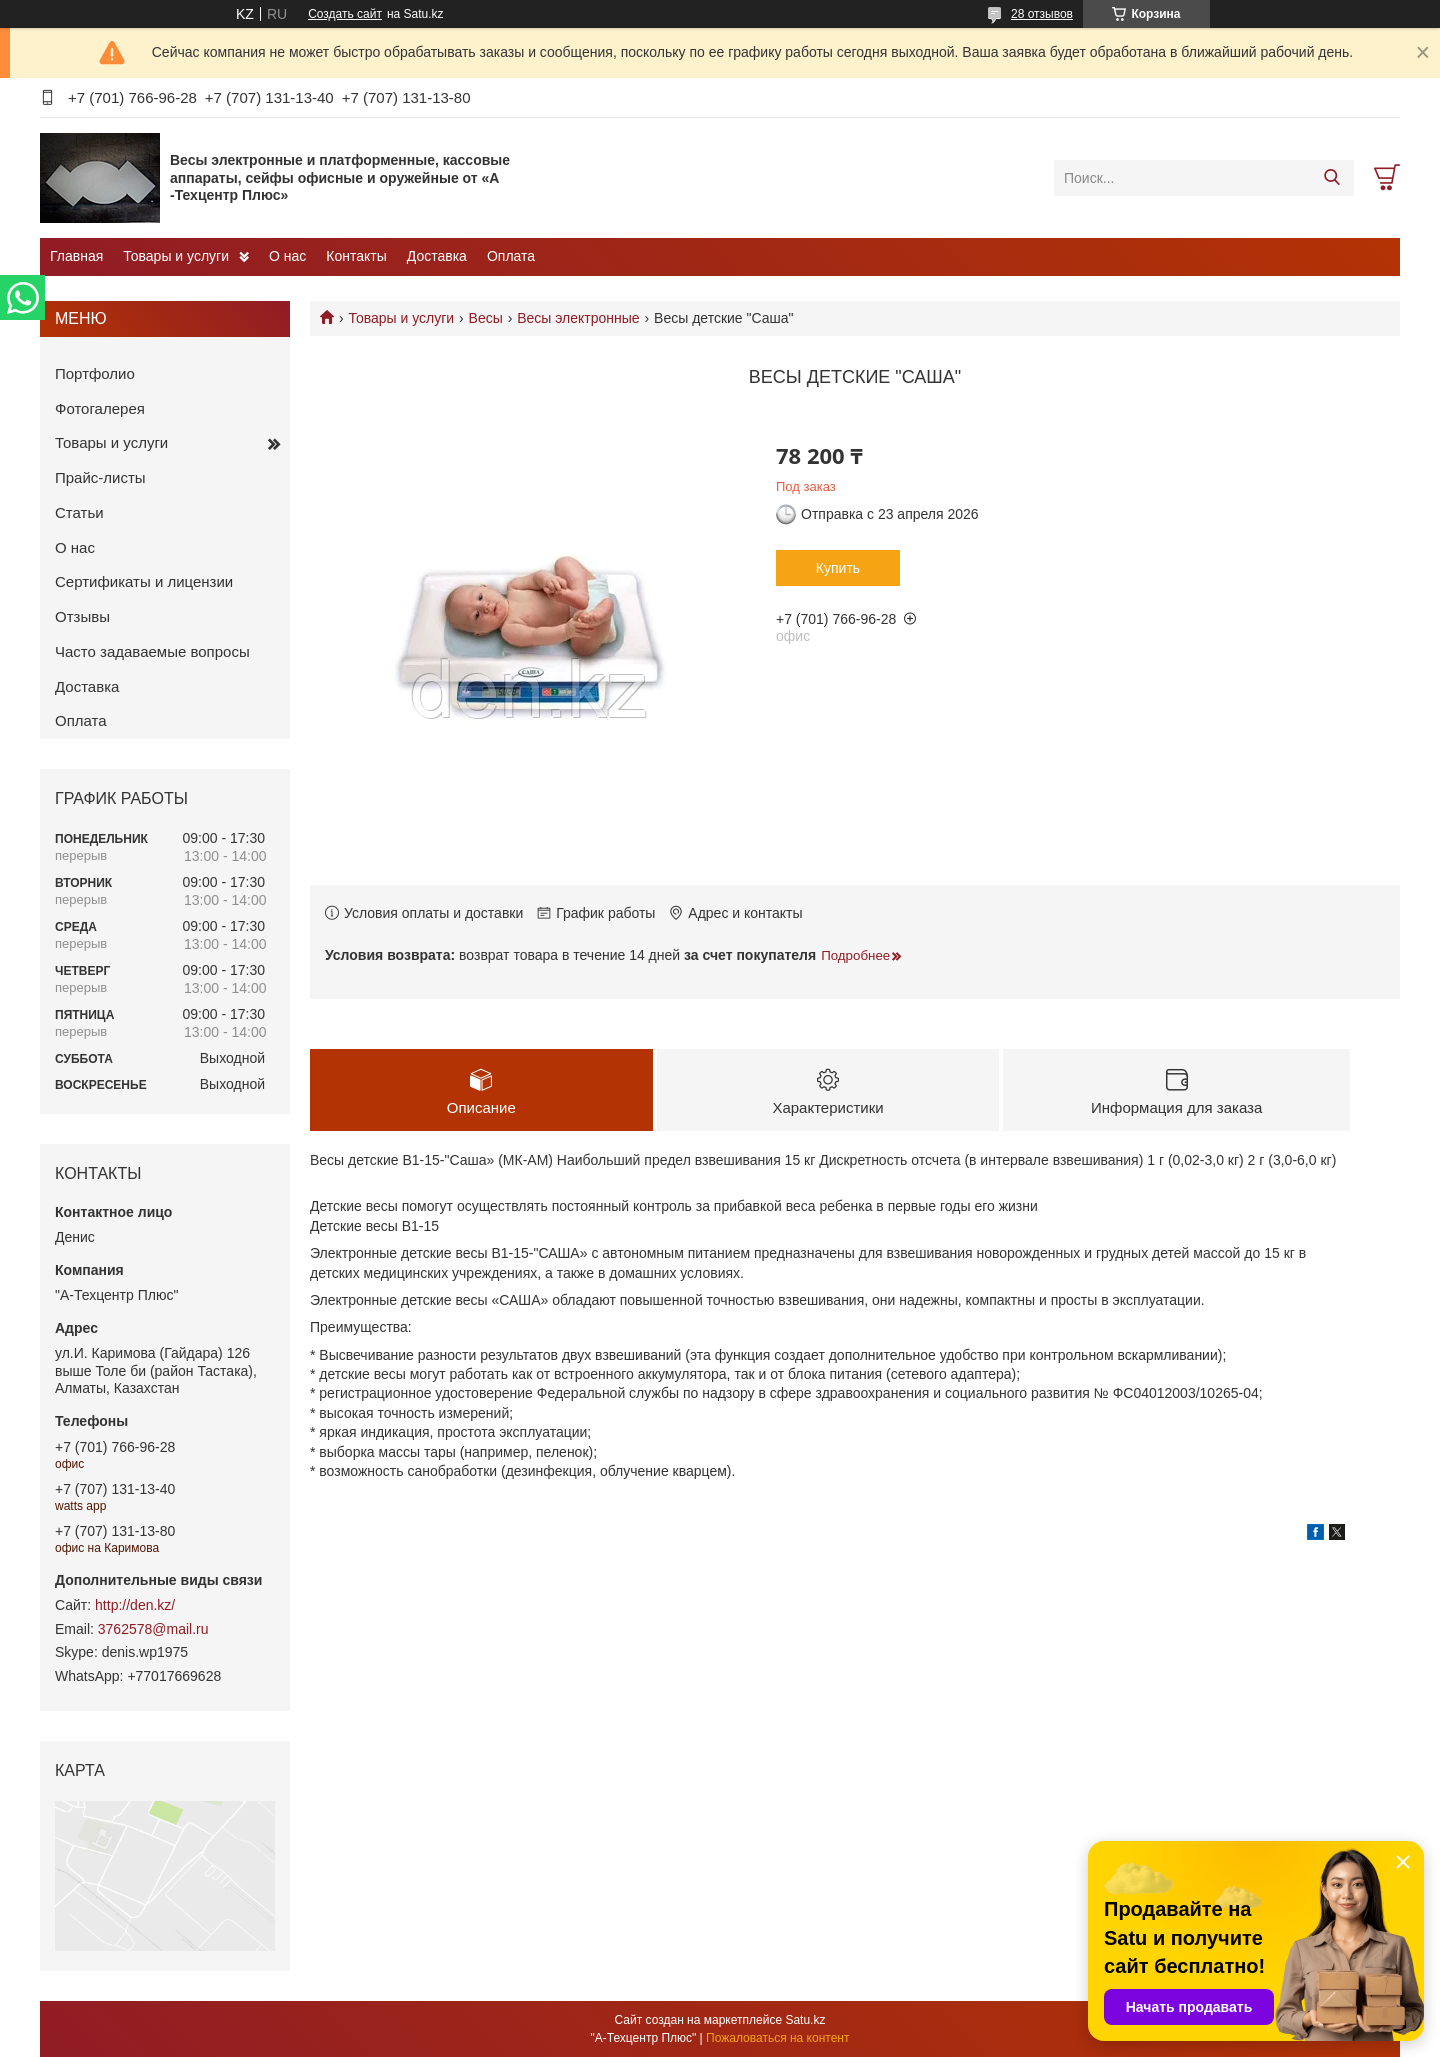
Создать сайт (345, 14)
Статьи (79, 512)
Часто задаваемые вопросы (152, 651)
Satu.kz (805, 2020)
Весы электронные (578, 318)
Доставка (437, 256)
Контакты (356, 256)
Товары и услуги (176, 256)
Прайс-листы (100, 477)
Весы (486, 318)
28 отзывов (1042, 14)
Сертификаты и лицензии (144, 581)
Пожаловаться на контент (777, 2038)
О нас (287, 256)
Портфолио (95, 373)
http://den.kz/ (135, 1605)
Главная (76, 256)
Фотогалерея (100, 408)
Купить (838, 568)
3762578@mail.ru (153, 1629)
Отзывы (82, 616)
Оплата (511, 256)
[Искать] (1331, 178)
